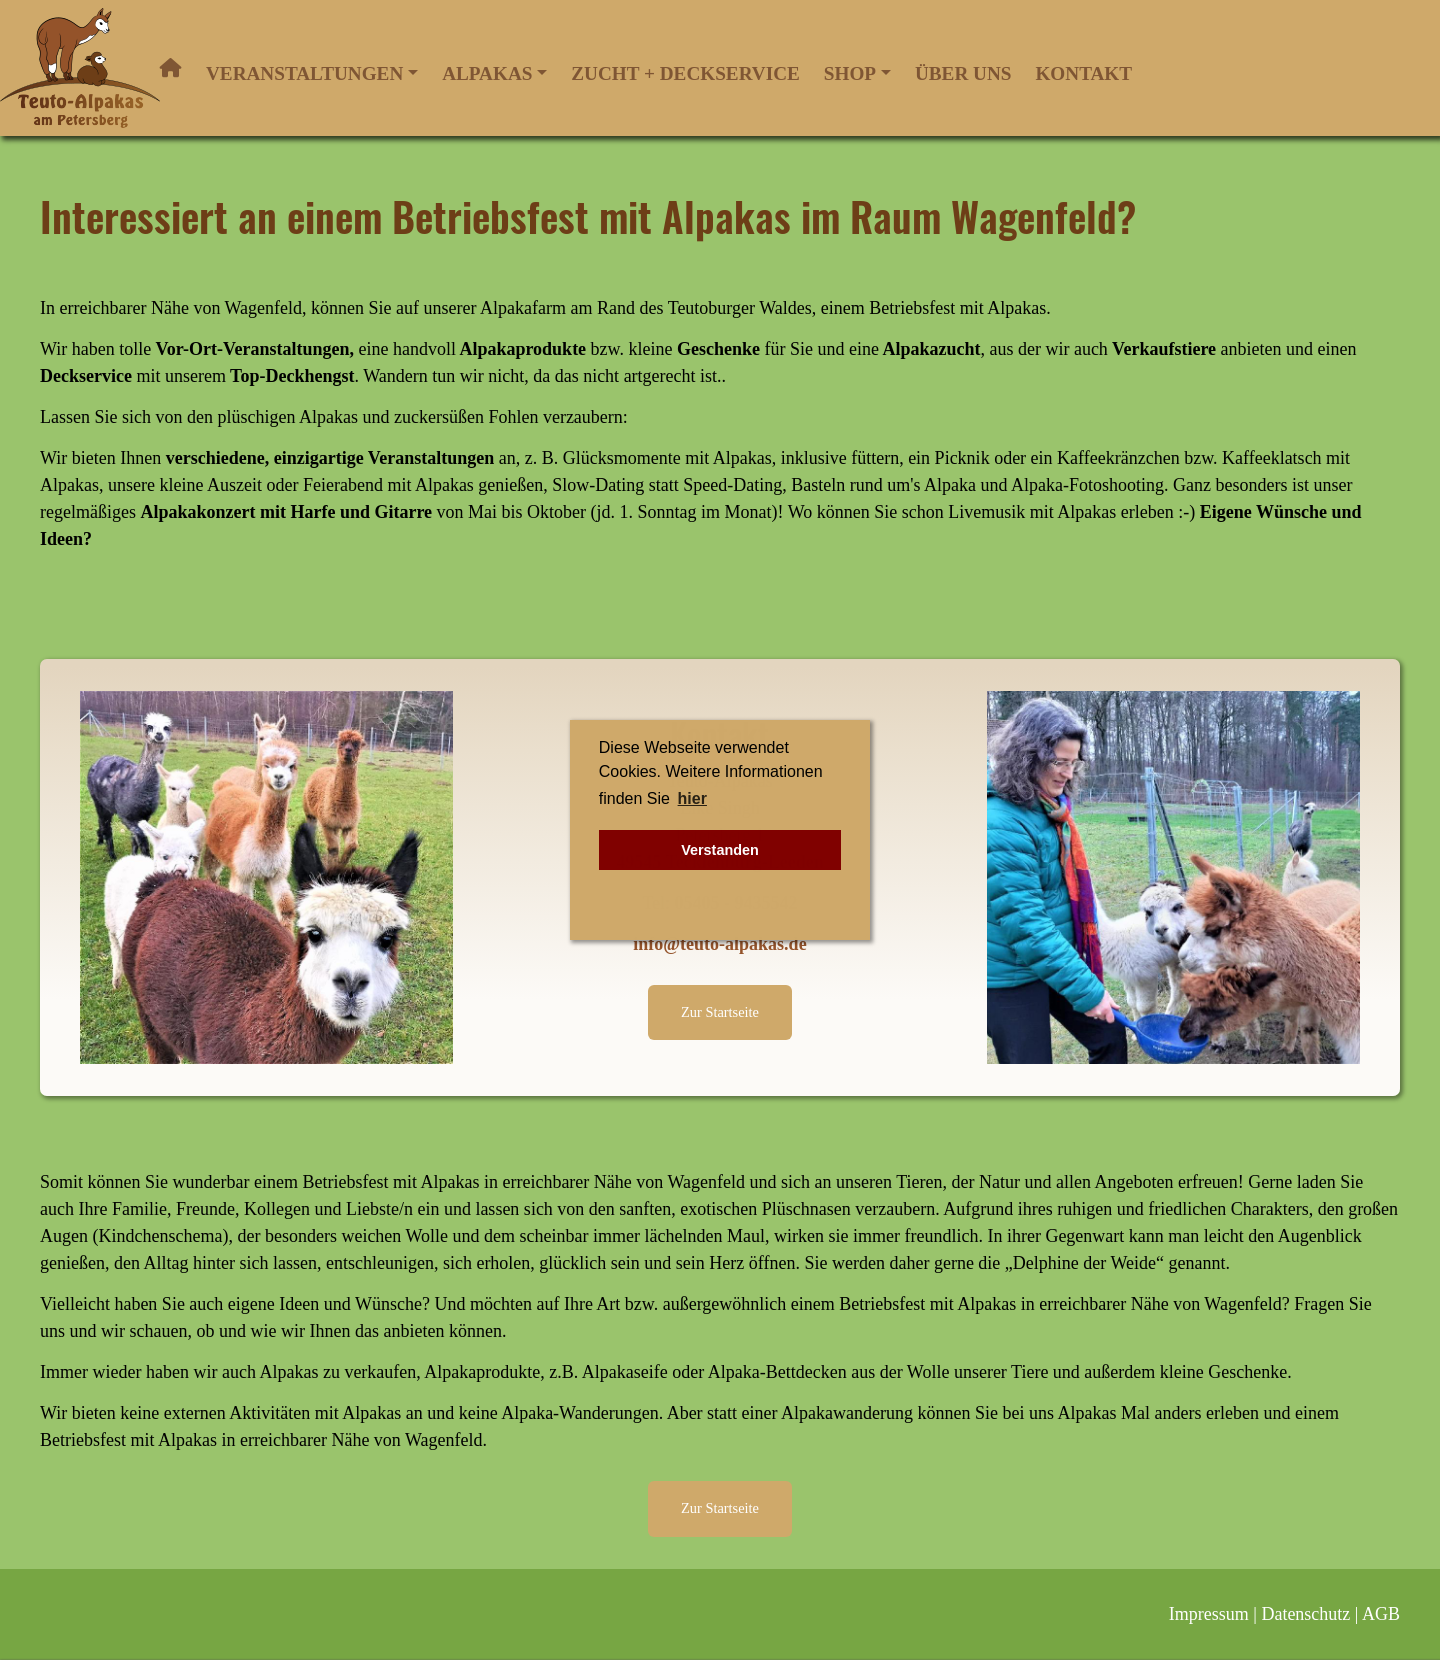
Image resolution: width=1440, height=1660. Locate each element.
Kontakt (1083, 73)
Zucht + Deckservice (685, 73)
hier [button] (692, 798)
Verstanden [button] (720, 850)
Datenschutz (1305, 1614)
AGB (1381, 1614)
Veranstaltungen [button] (304, 73)
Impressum (1209, 1614)
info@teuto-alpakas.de (719, 944)
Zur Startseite (720, 1012)
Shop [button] (850, 73)
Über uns (963, 73)
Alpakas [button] (487, 73)
